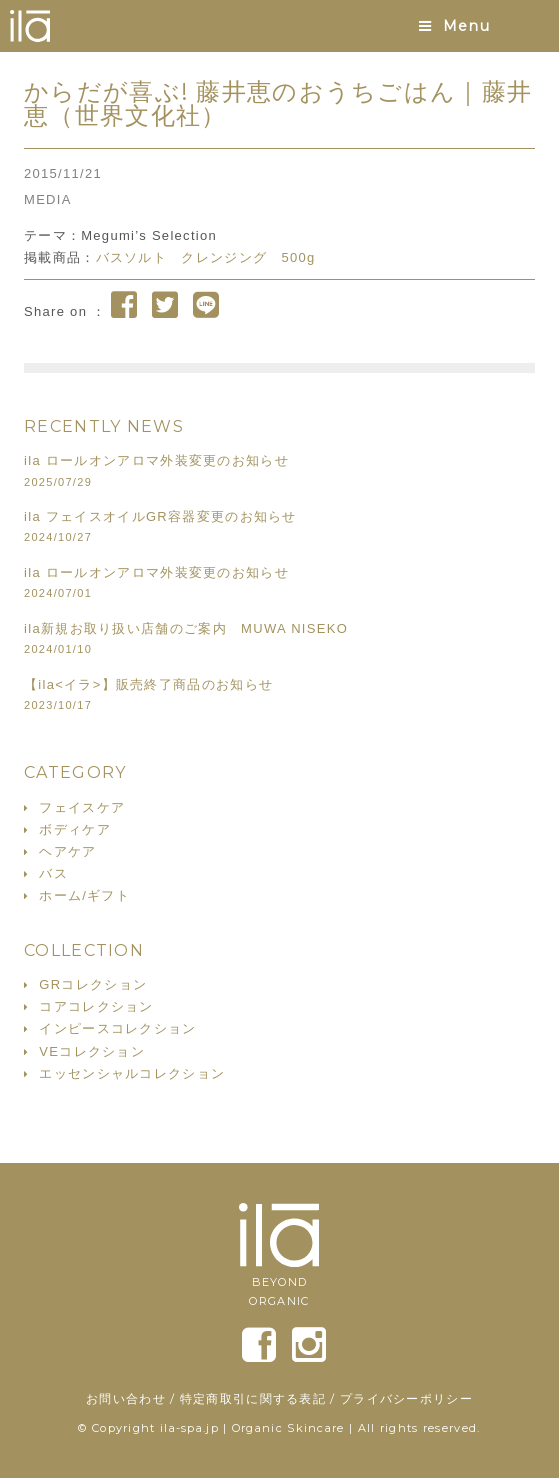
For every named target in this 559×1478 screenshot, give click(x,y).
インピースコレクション (117, 1028)
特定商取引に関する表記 (253, 1398)
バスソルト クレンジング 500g (206, 257)
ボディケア (75, 829)
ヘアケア (67, 851)
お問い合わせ (126, 1398)
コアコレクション (96, 1006)
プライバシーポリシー (406, 1398)
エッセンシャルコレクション (132, 1073)
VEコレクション (92, 1051)
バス (53, 873)
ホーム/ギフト (84, 895)
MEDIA (48, 199)
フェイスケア (82, 807)
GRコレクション (93, 984)
